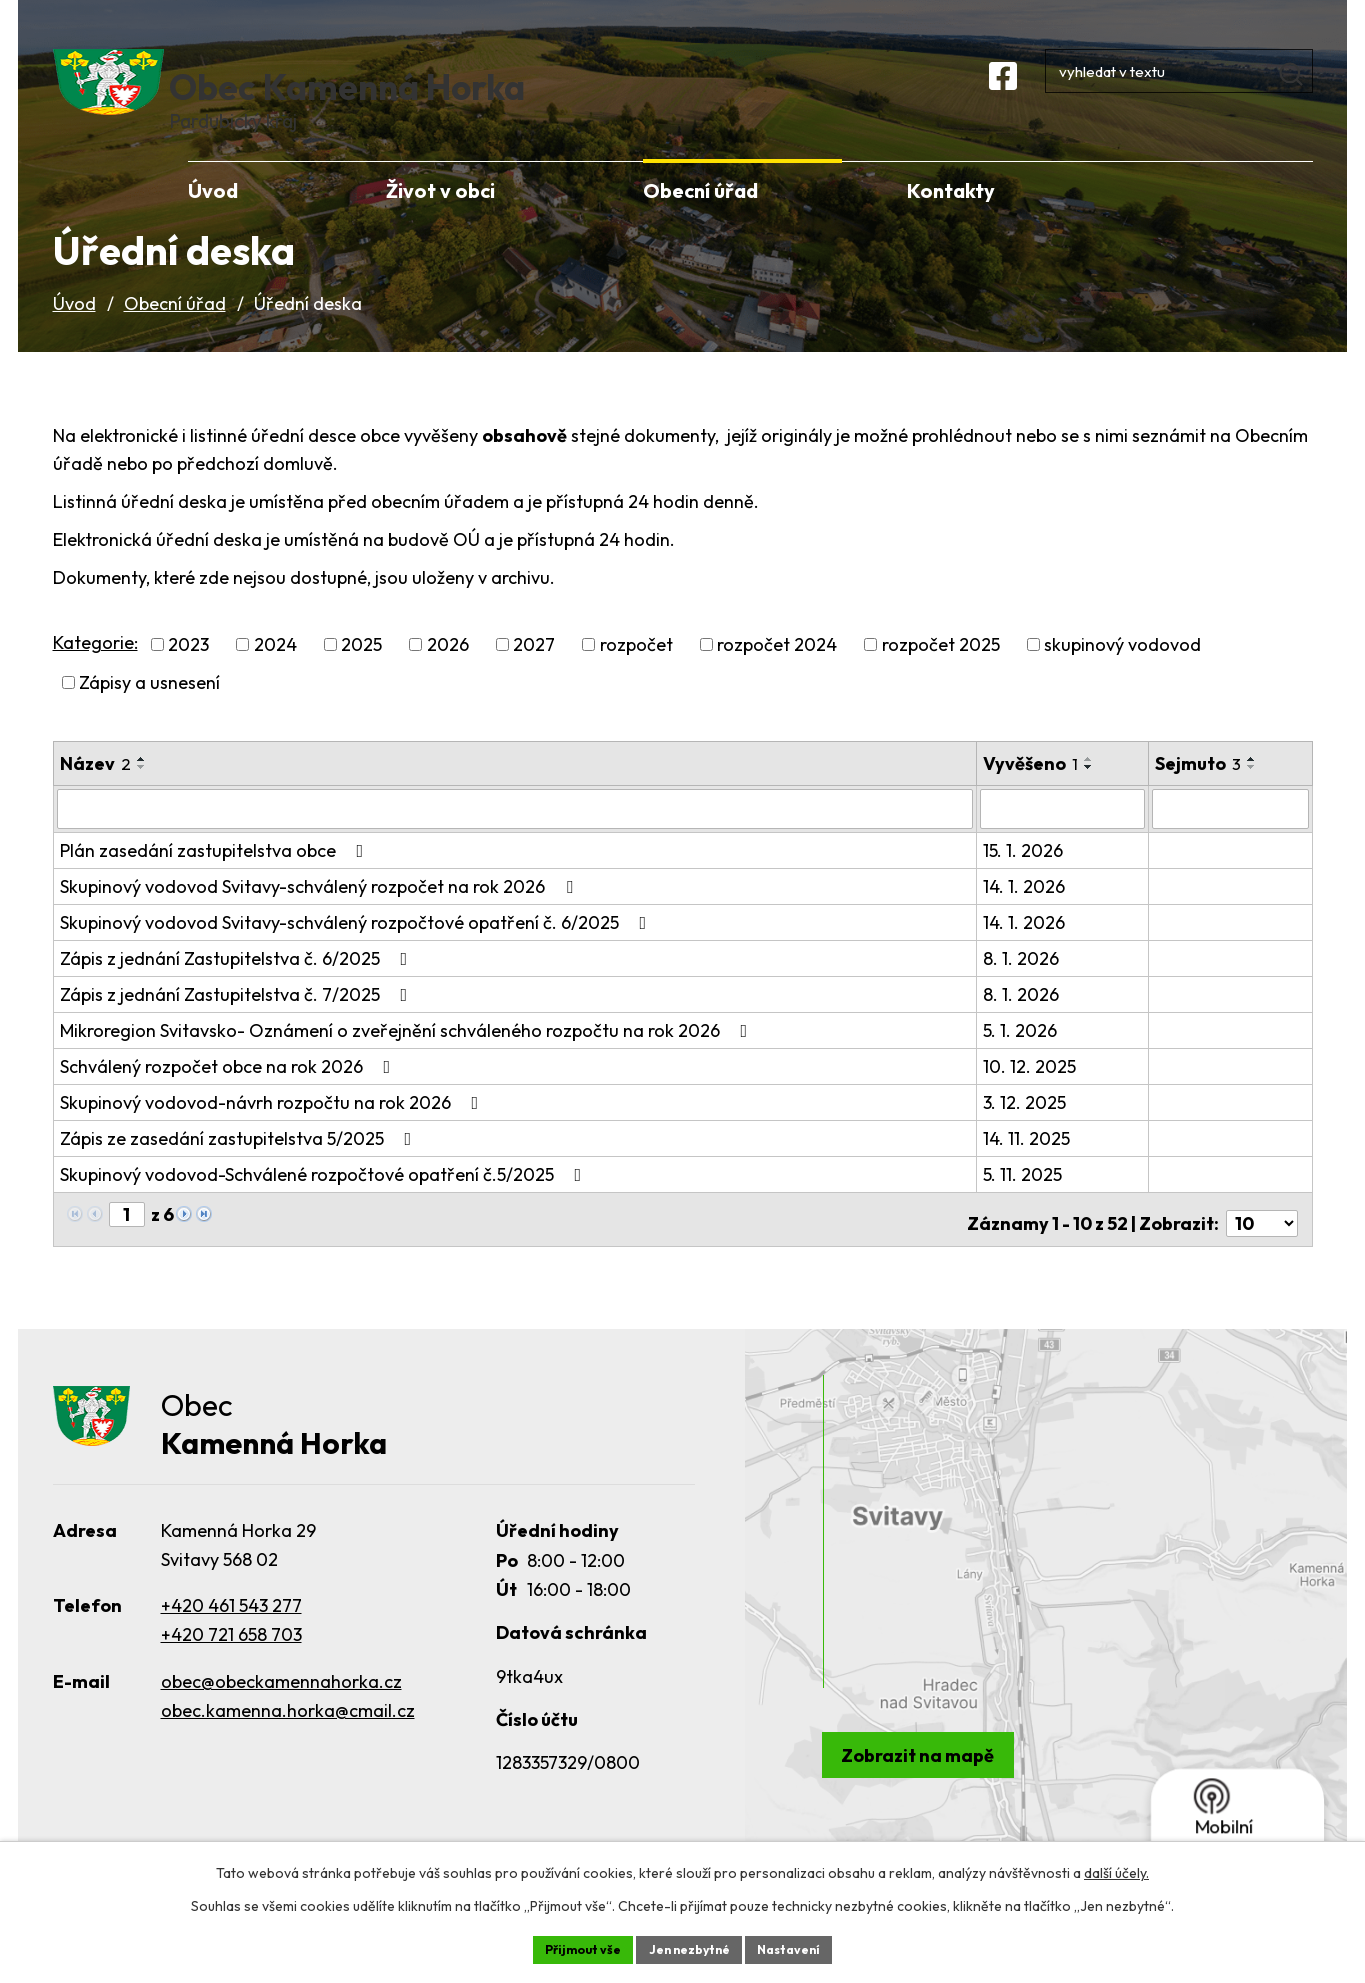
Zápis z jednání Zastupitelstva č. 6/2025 (238, 986)
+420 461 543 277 (231, 1628)
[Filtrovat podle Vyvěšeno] (1063, 838)
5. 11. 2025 (1023, 1202)
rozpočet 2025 (941, 674)
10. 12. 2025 (1030, 1094)
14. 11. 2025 (1027, 1166)
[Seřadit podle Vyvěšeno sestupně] (1090, 797)
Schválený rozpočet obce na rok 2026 (229, 1094)
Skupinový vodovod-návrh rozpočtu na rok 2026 (273, 1130)
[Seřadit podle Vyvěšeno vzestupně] (1090, 789)
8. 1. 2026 (1022, 986)
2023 (188, 674)
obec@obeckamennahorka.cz (281, 1704)
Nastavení (803, 1947)
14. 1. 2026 (1025, 914)
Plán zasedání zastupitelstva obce (216, 878)
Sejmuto (1200, 793)
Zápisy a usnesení (149, 712)
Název (95, 793)
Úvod (74, 333)
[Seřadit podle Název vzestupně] (142, 789)
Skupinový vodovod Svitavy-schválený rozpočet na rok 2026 (320, 914)
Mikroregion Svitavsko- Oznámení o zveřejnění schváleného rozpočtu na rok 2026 (408, 1058)
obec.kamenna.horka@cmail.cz (288, 1733)
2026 (448, 674)
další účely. (1116, 1869)
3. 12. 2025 (1025, 1130)
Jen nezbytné (690, 1947)
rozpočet (636, 674)
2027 (534, 674)
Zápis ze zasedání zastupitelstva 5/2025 (240, 1166)
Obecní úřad (175, 333)
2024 (275, 674)
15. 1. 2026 (1024, 878)
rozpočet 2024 (777, 674)
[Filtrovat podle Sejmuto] (1231, 838)
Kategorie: (95, 671)
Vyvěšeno (1031, 793)
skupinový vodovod (1122, 674)
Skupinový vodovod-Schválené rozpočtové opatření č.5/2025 (325, 1202)
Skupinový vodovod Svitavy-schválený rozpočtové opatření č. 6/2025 (357, 950)
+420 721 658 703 (231, 1657)
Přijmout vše (569, 1947)
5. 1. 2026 (1021, 1058)
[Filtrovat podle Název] (516, 838)
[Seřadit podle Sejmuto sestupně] (1254, 797)
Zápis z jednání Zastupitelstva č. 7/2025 (238, 1022)
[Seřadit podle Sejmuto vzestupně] (1254, 789)
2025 (361, 674)
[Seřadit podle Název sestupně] (142, 797)
